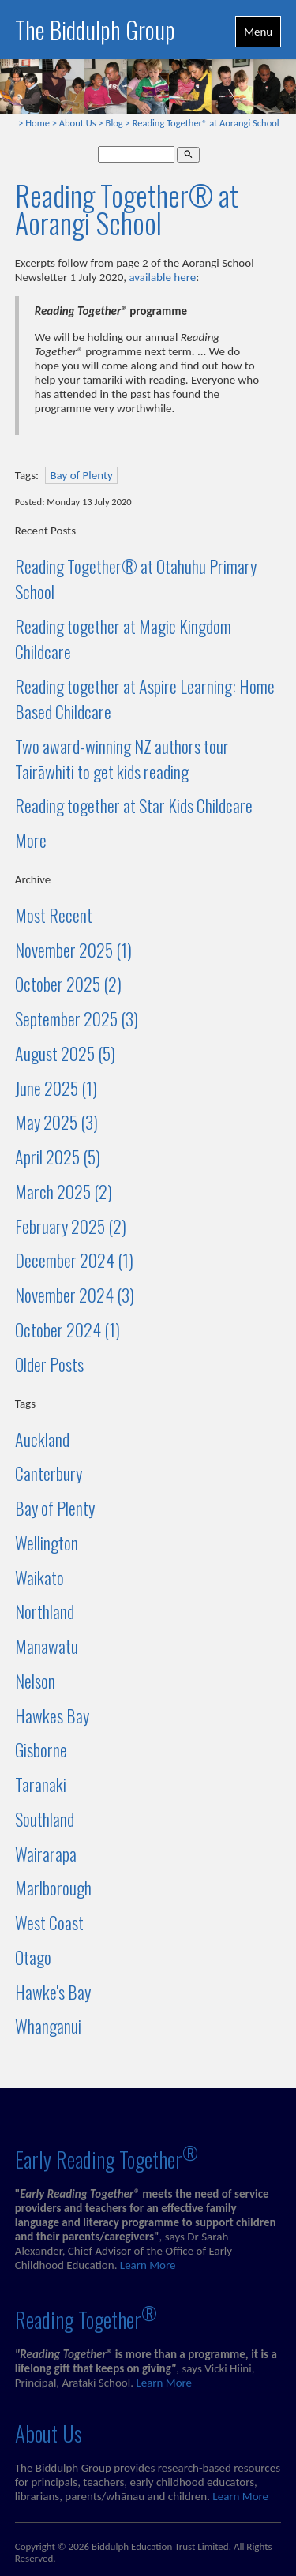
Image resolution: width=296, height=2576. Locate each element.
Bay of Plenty (81, 475)
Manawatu (46, 1646)
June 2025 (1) (56, 1088)
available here (162, 277)
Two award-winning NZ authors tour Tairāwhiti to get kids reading (122, 758)
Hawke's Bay (53, 1991)
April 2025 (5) (57, 1156)
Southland (44, 1819)
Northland (44, 1611)
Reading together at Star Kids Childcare (134, 805)
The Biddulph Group (95, 29)
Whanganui (48, 2025)
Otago (33, 1957)
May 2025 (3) (56, 1121)
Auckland (42, 1439)
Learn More (148, 2265)
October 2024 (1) (67, 1329)
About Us (77, 123)
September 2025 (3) (76, 1018)
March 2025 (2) (63, 1191)
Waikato (39, 1577)
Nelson (35, 1680)
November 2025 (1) (73, 949)
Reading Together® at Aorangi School (206, 123)
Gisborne (41, 1749)
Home (37, 123)
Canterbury (48, 1473)
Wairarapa (46, 1853)
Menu (258, 31)
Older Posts (49, 1364)
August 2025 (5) (65, 1053)
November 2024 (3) (74, 1294)
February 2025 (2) (70, 1226)
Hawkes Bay (52, 1715)
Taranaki (40, 1784)
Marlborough (53, 1887)
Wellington (46, 1542)
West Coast (49, 1922)
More (31, 840)
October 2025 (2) (68, 983)
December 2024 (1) (74, 1260)
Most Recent (53, 915)
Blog (114, 123)
